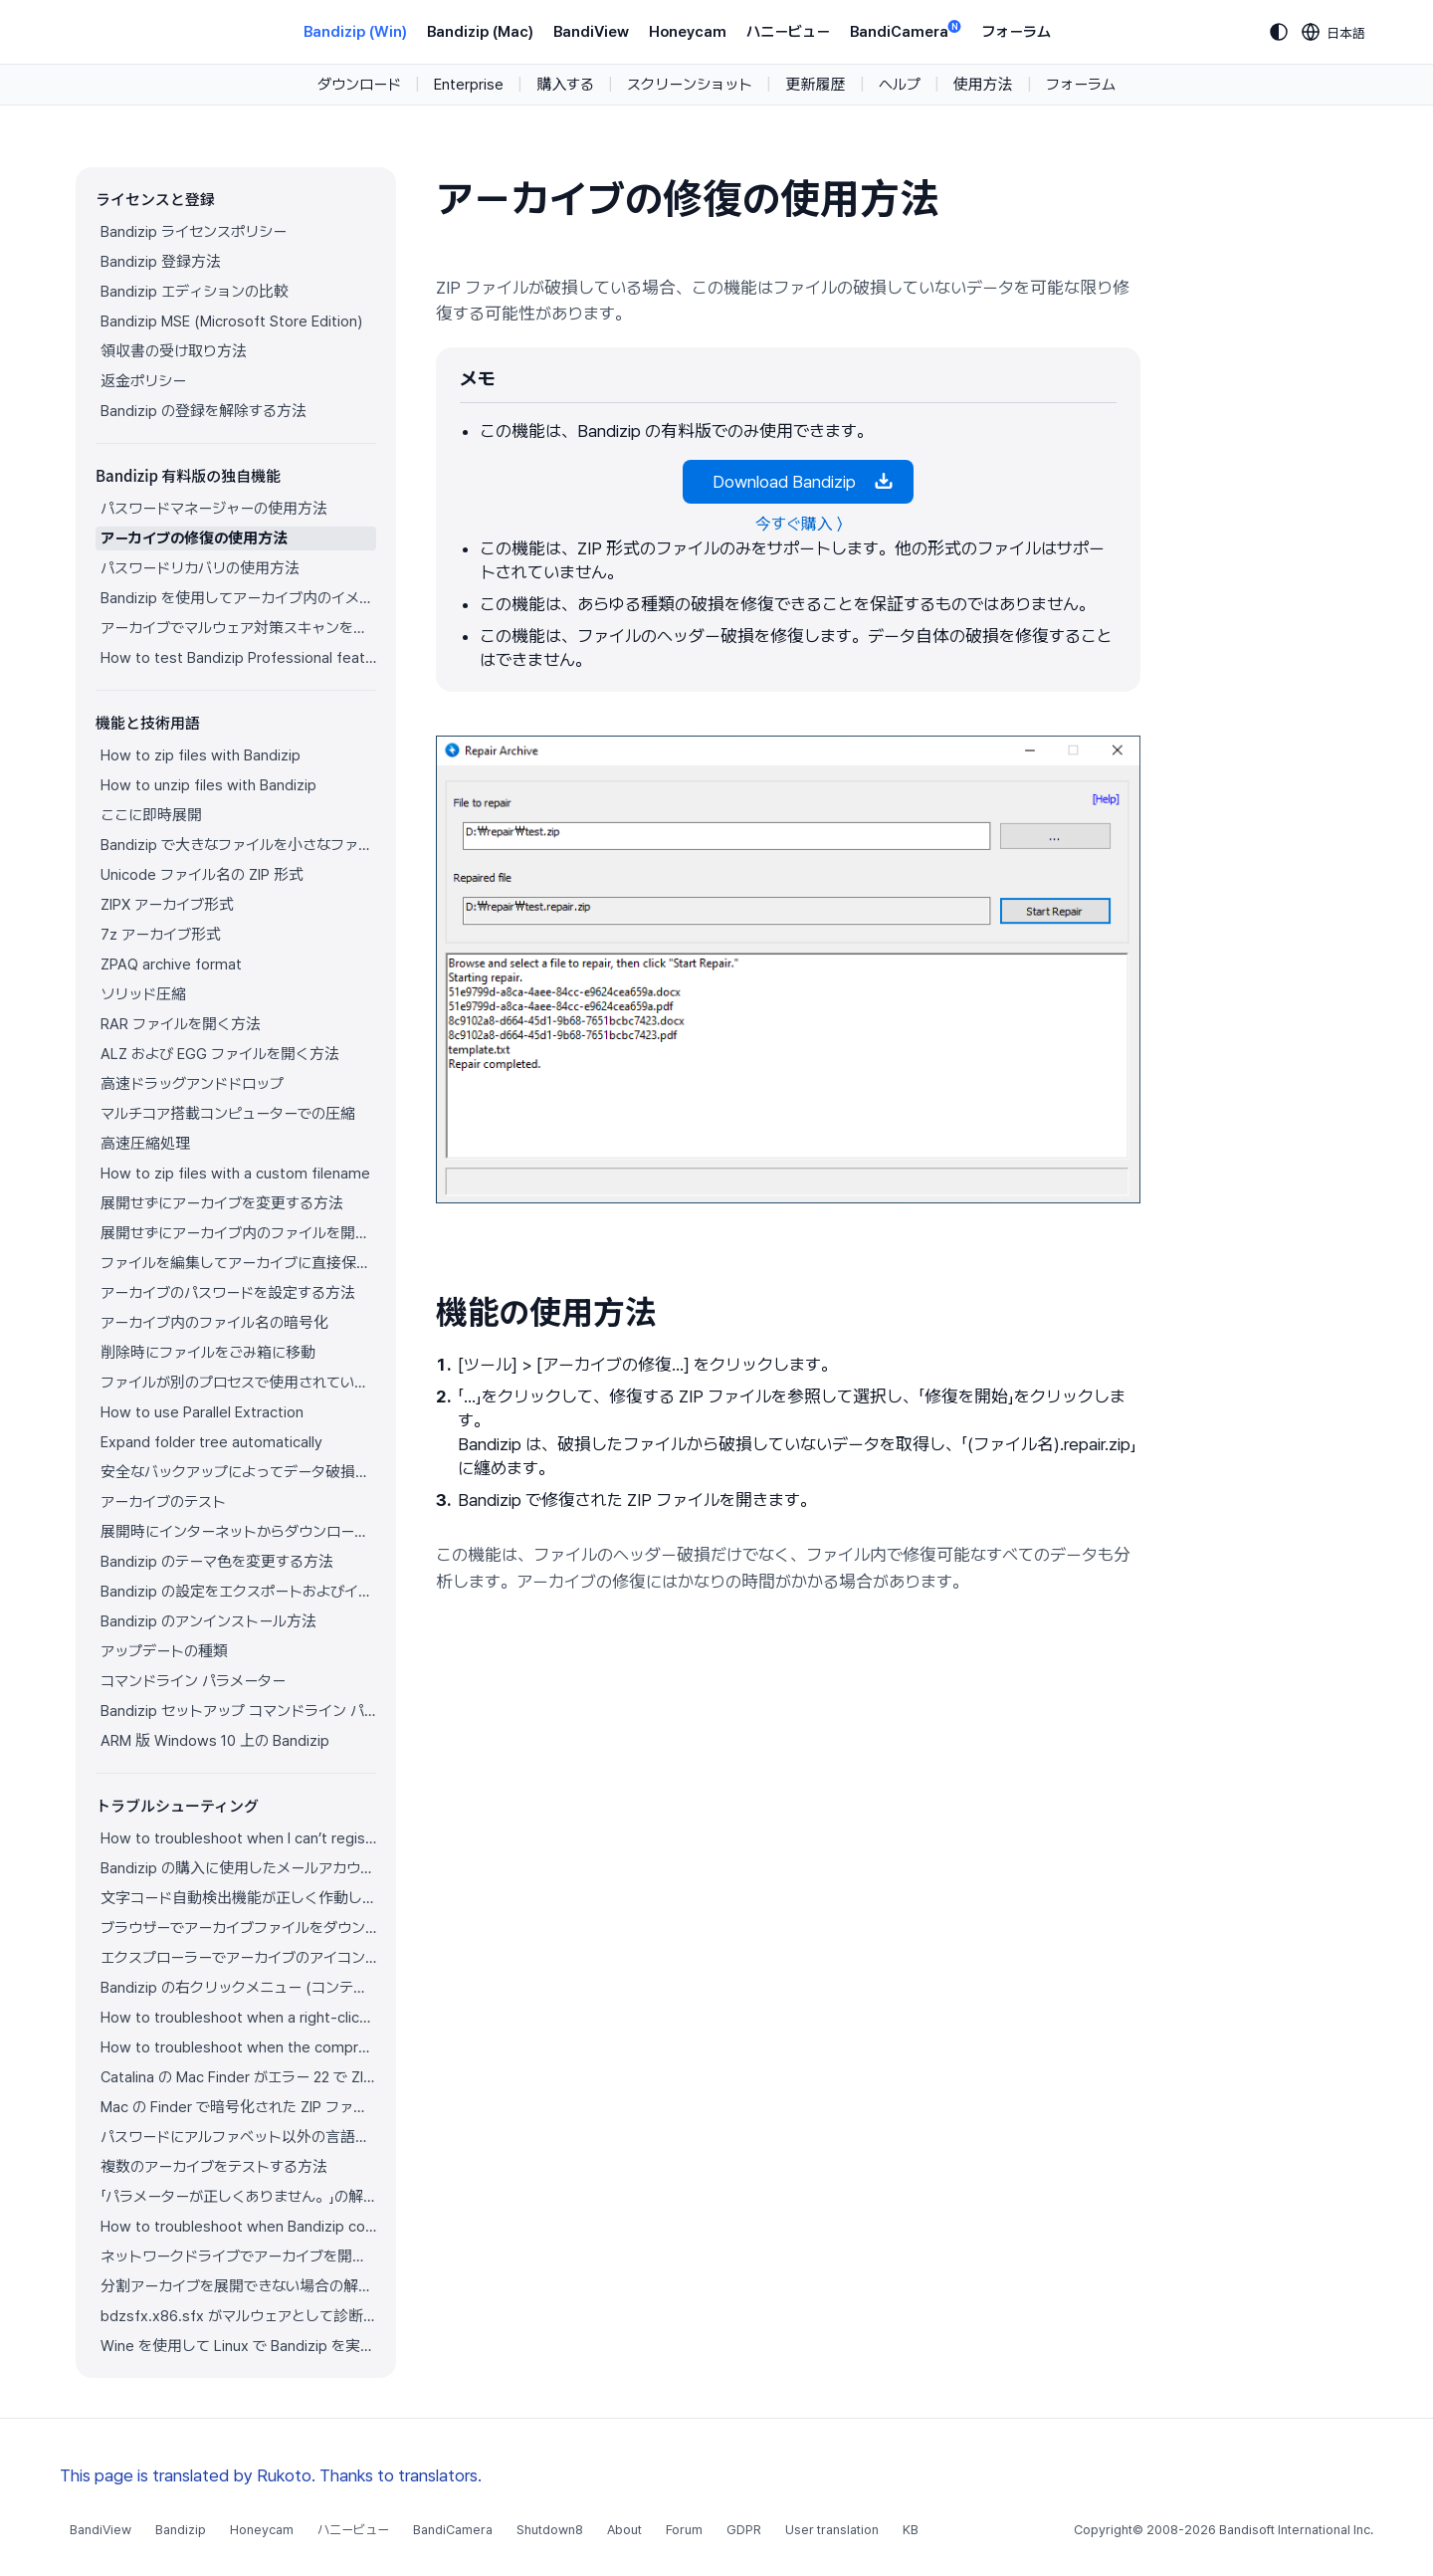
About (624, 2529)
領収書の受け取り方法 (174, 351)
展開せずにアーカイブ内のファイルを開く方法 (238, 1233)
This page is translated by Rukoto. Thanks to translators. (271, 2475)
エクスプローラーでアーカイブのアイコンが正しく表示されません (238, 1958)
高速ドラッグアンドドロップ (192, 1084)
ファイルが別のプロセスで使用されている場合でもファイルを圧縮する (238, 1383)
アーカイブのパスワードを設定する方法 (228, 1293)
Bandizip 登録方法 (161, 262)
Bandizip (180, 2529)
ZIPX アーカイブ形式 (167, 905)
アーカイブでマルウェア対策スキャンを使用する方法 (238, 628)
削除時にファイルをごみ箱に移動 (208, 1353)
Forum (684, 2529)
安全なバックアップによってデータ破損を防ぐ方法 (238, 1472)
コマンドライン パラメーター (193, 1681)
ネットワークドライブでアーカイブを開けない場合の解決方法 (238, 2256)
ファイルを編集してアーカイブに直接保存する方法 (238, 1263)
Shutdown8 (549, 2529)
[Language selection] (1334, 32)
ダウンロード (359, 85)
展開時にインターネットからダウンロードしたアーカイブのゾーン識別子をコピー (238, 1532)
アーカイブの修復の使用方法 (194, 538)
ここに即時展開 (151, 815)
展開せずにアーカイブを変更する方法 (222, 1203)
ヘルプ (900, 85)
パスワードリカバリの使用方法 (200, 568)
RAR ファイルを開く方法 (181, 1024)
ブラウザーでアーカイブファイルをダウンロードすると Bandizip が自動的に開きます (238, 1928)
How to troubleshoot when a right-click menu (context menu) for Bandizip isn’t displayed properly (238, 2018)
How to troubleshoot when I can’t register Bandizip (238, 1838)
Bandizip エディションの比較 (195, 292)
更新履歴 (815, 85)
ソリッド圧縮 (143, 994)
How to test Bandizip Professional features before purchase (238, 658)
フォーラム (1016, 32)
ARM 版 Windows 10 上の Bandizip (215, 1741)
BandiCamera (905, 30)
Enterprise (469, 85)
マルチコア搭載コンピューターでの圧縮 (228, 1114)
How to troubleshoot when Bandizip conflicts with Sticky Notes (238, 2227)
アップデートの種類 (164, 1651)
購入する (565, 85)
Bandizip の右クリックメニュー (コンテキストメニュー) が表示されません (238, 1988)
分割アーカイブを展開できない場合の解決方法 (238, 2286)
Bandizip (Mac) (480, 32)
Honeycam (687, 32)
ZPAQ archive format (171, 964)
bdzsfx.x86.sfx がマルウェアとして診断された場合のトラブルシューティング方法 (238, 2316)
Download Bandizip (798, 482)
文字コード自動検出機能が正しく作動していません (238, 1898)
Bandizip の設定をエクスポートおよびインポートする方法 (238, 1592)
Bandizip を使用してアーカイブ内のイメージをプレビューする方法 (238, 598)
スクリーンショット (689, 85)
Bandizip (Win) (355, 32)
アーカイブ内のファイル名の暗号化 (214, 1323)
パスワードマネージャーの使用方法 (214, 509)
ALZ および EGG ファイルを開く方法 (220, 1054)
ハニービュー (788, 32)
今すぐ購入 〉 (798, 524)
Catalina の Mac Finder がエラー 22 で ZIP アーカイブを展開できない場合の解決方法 (238, 2077)
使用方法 (983, 85)
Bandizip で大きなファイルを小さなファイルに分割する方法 (238, 845)
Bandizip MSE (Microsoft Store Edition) (231, 321)
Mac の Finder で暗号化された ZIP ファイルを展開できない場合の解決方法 (238, 2107)
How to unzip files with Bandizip (208, 785)
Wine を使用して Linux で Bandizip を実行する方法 (238, 2346)
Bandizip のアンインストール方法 (208, 1621)
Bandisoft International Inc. (1296, 2529)
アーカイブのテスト (163, 1502)
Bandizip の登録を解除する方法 (204, 411)
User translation (832, 2529)
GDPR (743, 2529)
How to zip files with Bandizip (201, 755)
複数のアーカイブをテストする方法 (214, 2167)
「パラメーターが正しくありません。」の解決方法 (238, 2197)
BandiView (591, 32)
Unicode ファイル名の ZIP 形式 (202, 875)
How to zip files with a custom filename (235, 1173)
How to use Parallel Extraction (202, 1412)
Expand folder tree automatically (211, 1442)
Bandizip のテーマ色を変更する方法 (217, 1562)
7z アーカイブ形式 (161, 935)
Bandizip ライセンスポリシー (194, 232)
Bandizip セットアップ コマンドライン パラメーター (238, 1711)
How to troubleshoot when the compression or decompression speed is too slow (238, 2047)
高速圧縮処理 (145, 1144)
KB (911, 2529)
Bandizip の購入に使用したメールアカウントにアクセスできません (238, 1868)
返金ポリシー (143, 381)
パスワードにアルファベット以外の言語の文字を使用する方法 (238, 2137)
